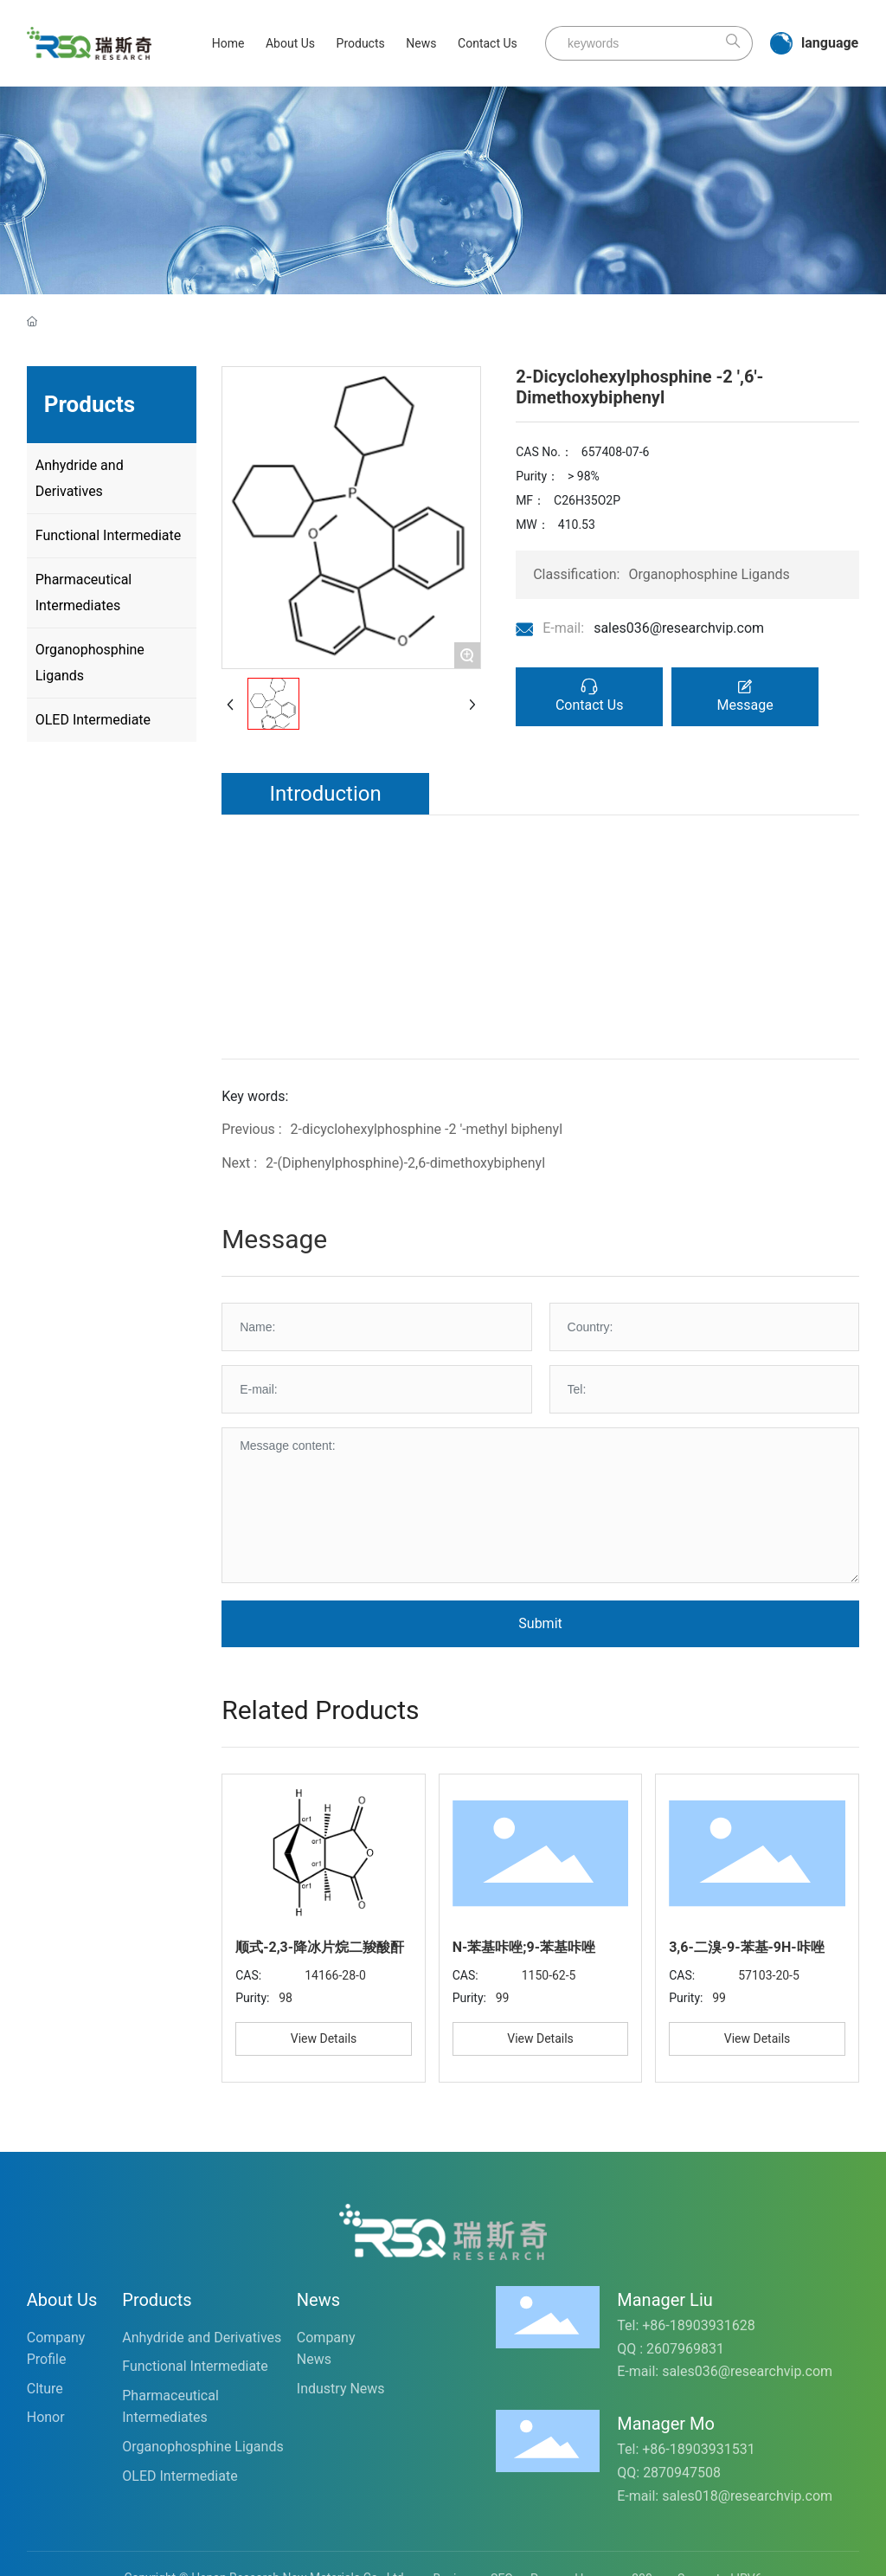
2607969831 (685, 2349)
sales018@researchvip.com (747, 2496)
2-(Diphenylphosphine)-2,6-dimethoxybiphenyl (405, 1163)
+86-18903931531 (698, 2449)
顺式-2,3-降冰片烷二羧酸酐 (319, 1947)
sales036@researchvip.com (679, 628)
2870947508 (682, 2472)
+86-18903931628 (698, 2325)
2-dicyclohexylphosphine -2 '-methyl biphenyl (426, 1129)
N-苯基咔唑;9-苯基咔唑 (524, 1947)
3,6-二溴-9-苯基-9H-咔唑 (746, 1947)
